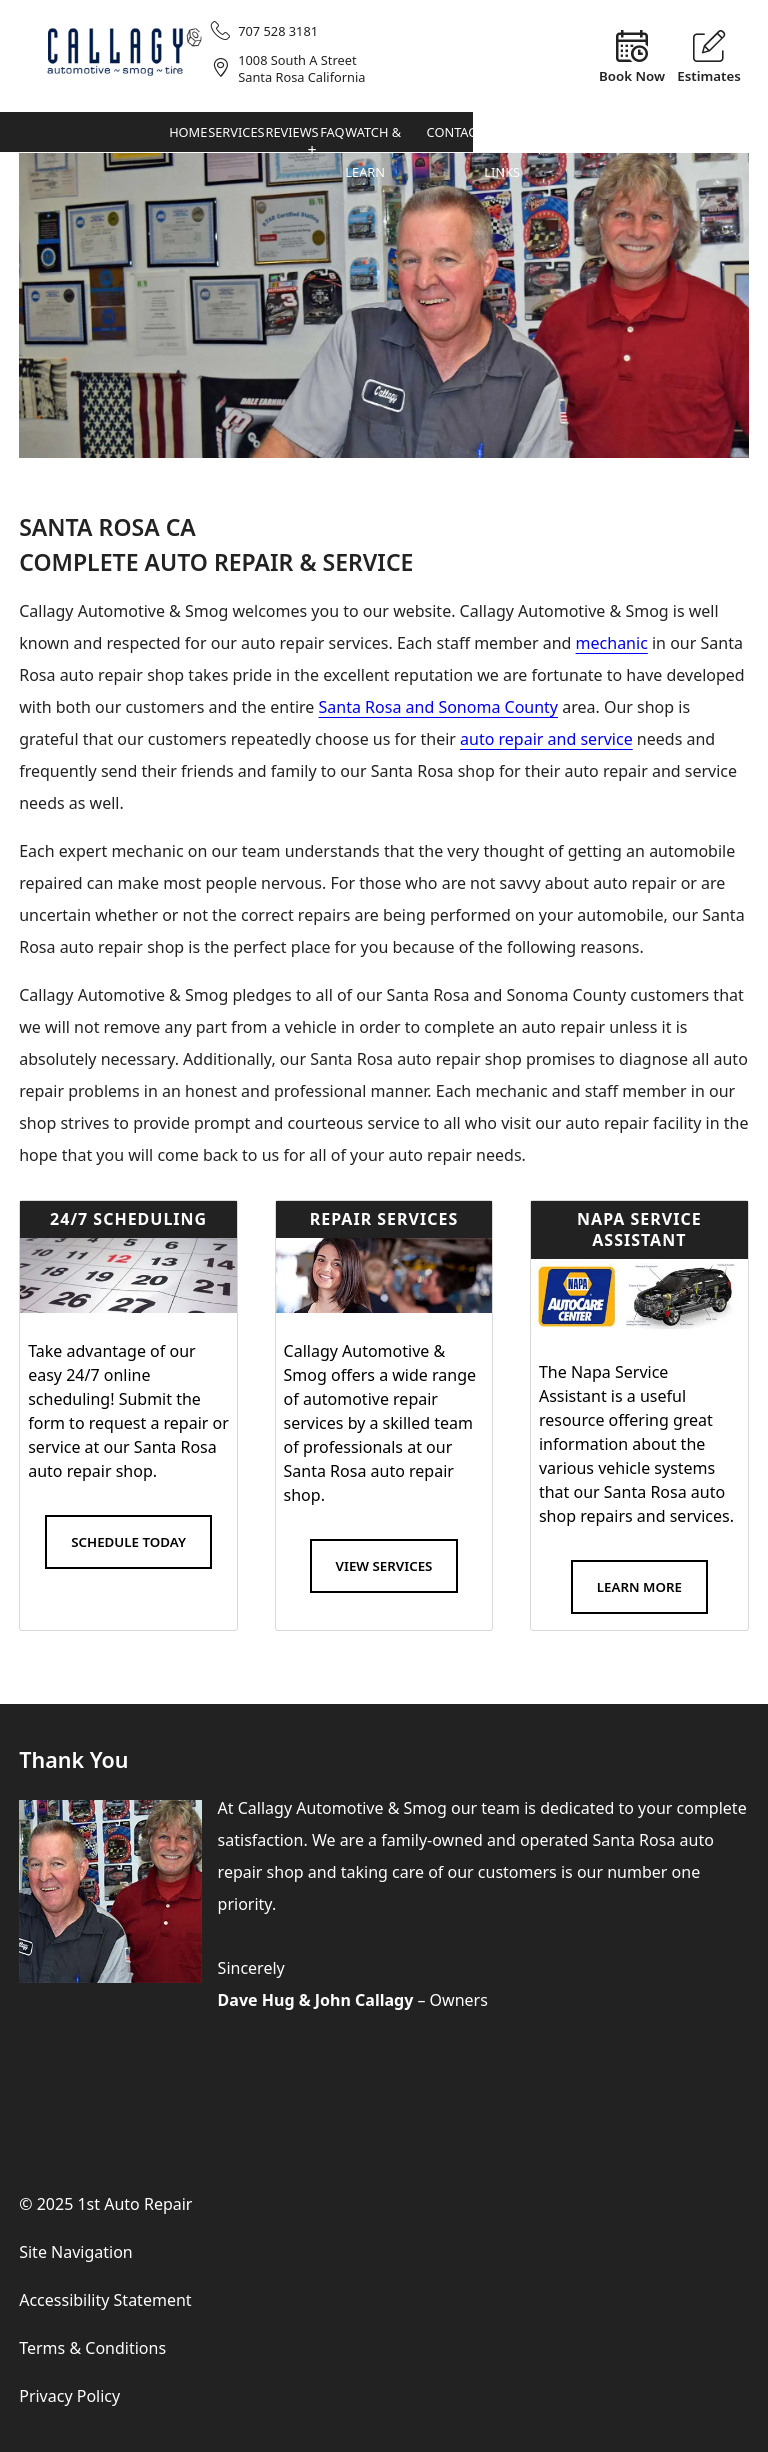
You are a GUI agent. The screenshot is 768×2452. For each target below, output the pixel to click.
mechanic (612, 643)
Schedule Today (128, 1542)
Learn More (639, 1587)
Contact (698, 133)
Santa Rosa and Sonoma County (439, 707)
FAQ (582, 133)
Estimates (709, 75)
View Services (384, 1566)
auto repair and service (546, 739)
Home (382, 133)
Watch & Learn (632, 138)
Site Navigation (76, 2252)
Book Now (632, 75)
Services (445, 133)
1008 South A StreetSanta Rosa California (301, 68)
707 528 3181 (278, 32)
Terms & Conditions (92, 2348)
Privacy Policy (69, 2396)
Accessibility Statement (105, 2300)
